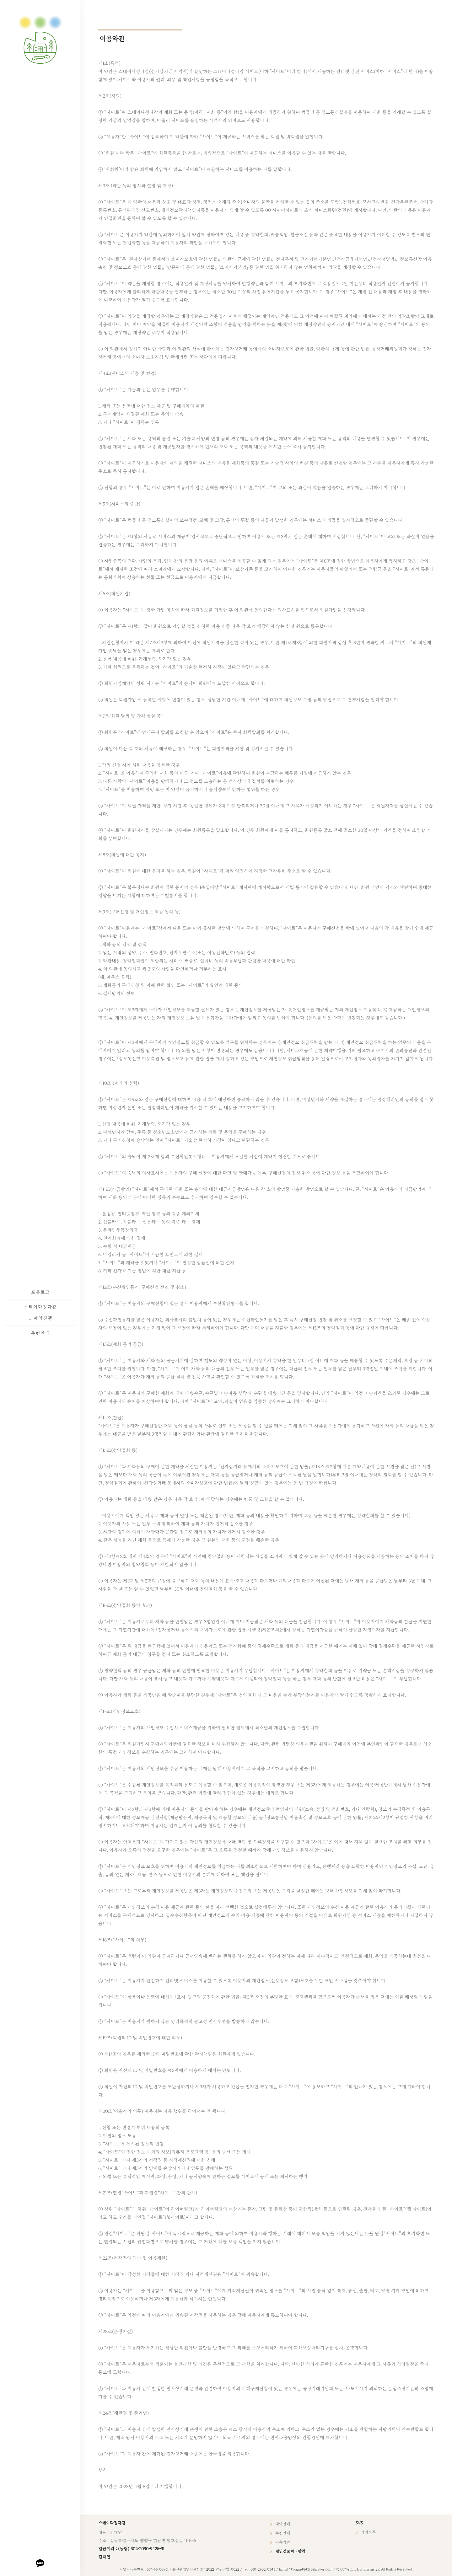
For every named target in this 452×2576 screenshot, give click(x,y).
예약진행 (40, 1318)
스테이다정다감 (40, 1307)
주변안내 (40, 1333)
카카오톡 (369, 2532)
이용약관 (283, 2542)
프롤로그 (40, 1292)
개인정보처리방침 (291, 2551)
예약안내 (283, 2524)
